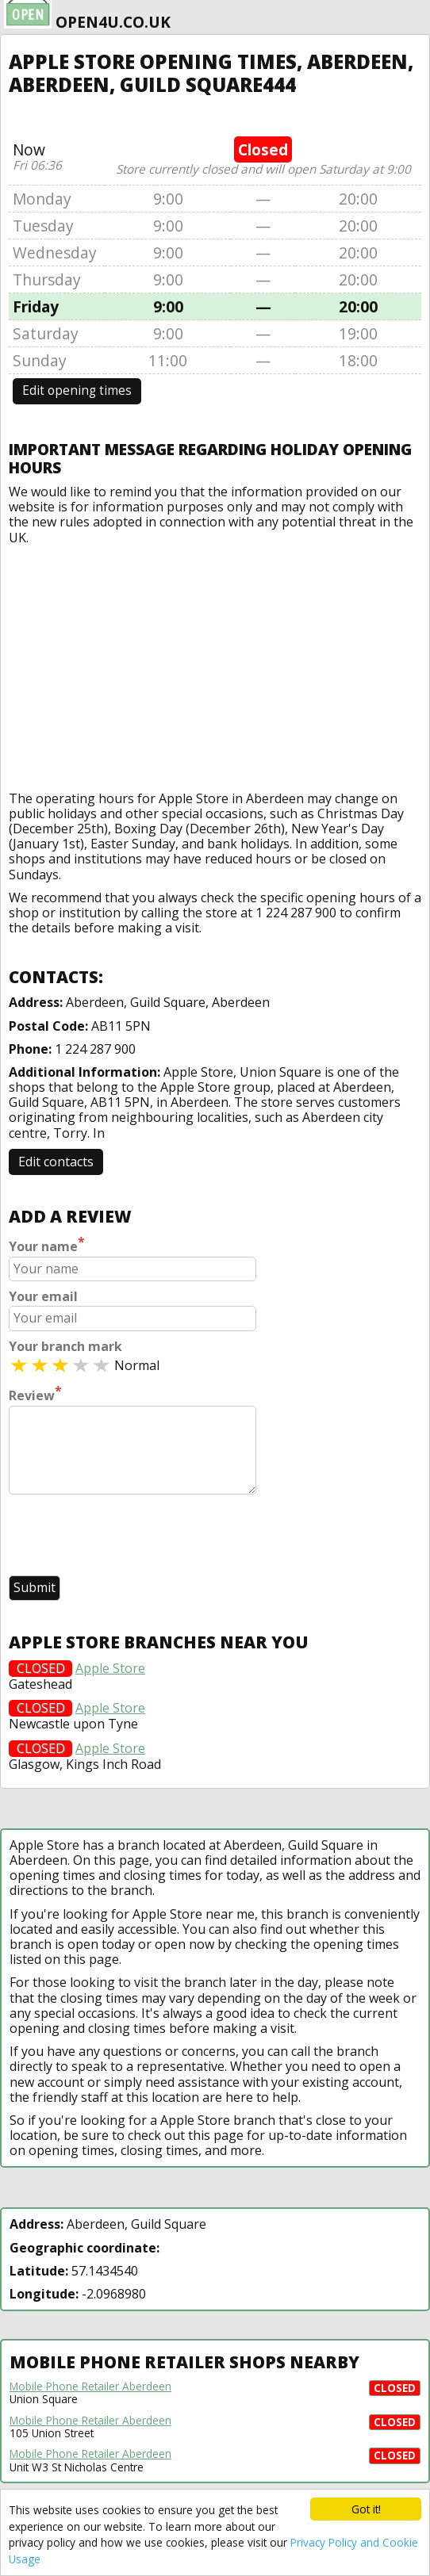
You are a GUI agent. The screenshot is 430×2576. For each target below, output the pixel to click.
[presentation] (129, 1536)
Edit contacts (56, 1161)
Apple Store (110, 1668)
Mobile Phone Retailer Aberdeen (90, 2386)
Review (35, 1394)
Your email (43, 1296)
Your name (47, 1244)
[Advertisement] (215, 664)
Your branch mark (65, 1346)
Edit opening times (77, 390)
